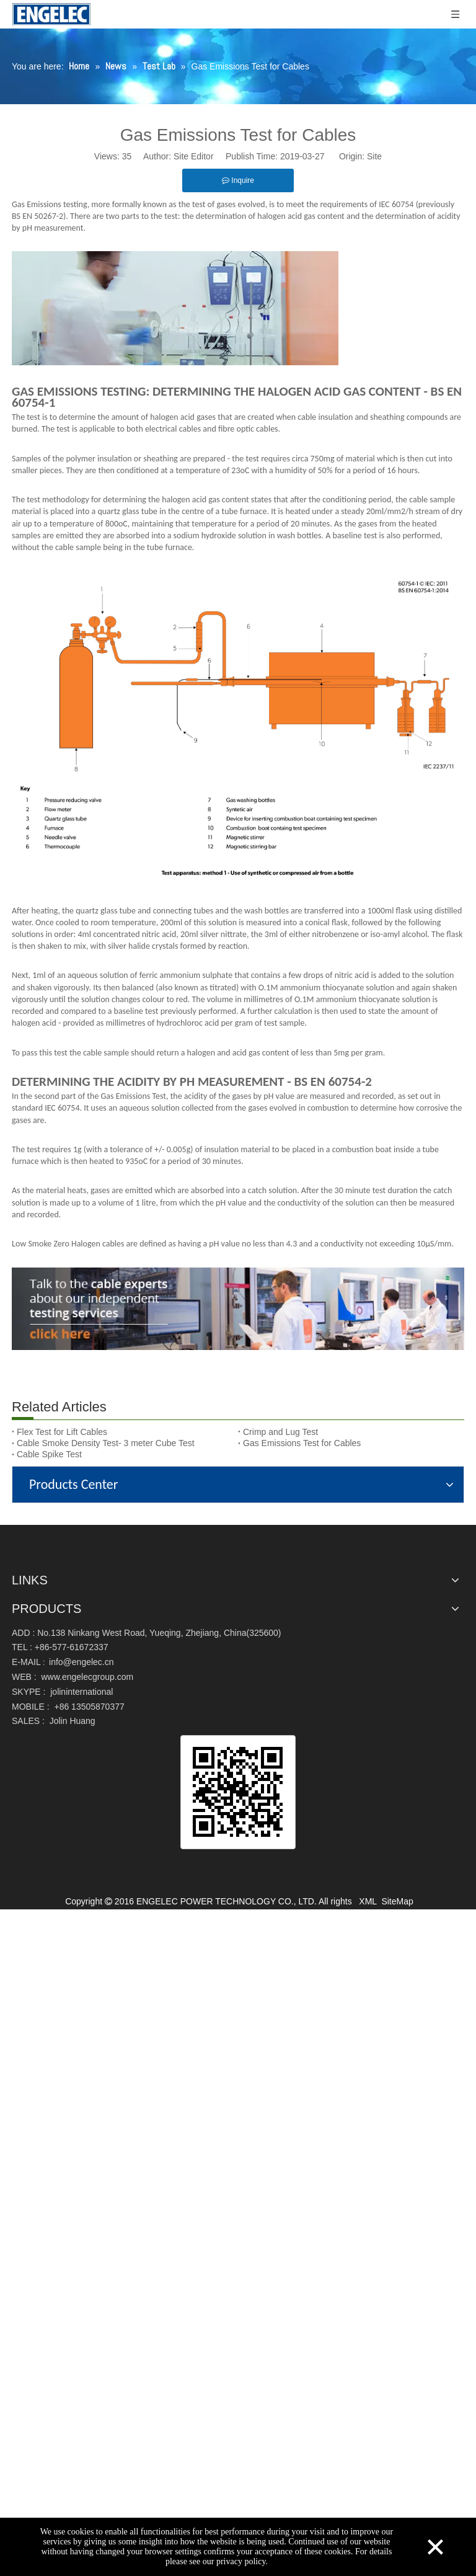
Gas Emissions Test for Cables (302, 1443)
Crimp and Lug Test (280, 1432)
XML (367, 1901)
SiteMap (397, 1901)
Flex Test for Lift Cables (62, 1432)
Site (374, 156)
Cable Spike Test (49, 1454)
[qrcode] (238, 1792)
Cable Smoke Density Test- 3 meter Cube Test (106, 1443)
